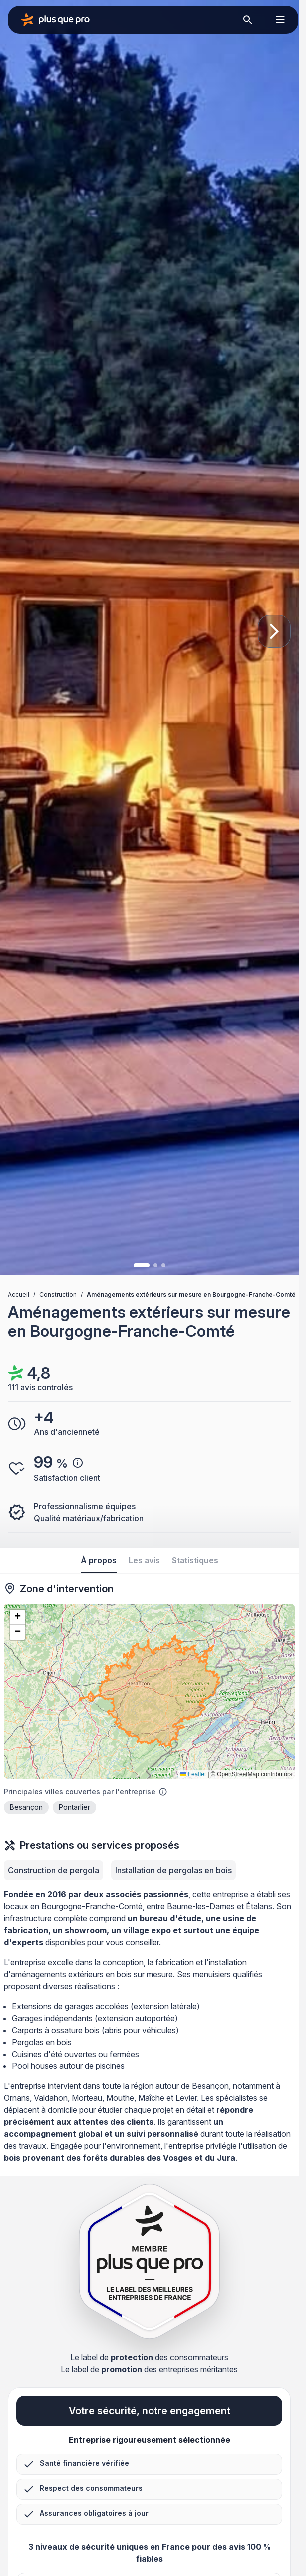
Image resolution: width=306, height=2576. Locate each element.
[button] (17, 1617)
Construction (58, 1294)
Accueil (18, 1294)
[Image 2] (155, 1265)
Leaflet (193, 1774)
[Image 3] (163, 1265)
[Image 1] (142, 1265)
